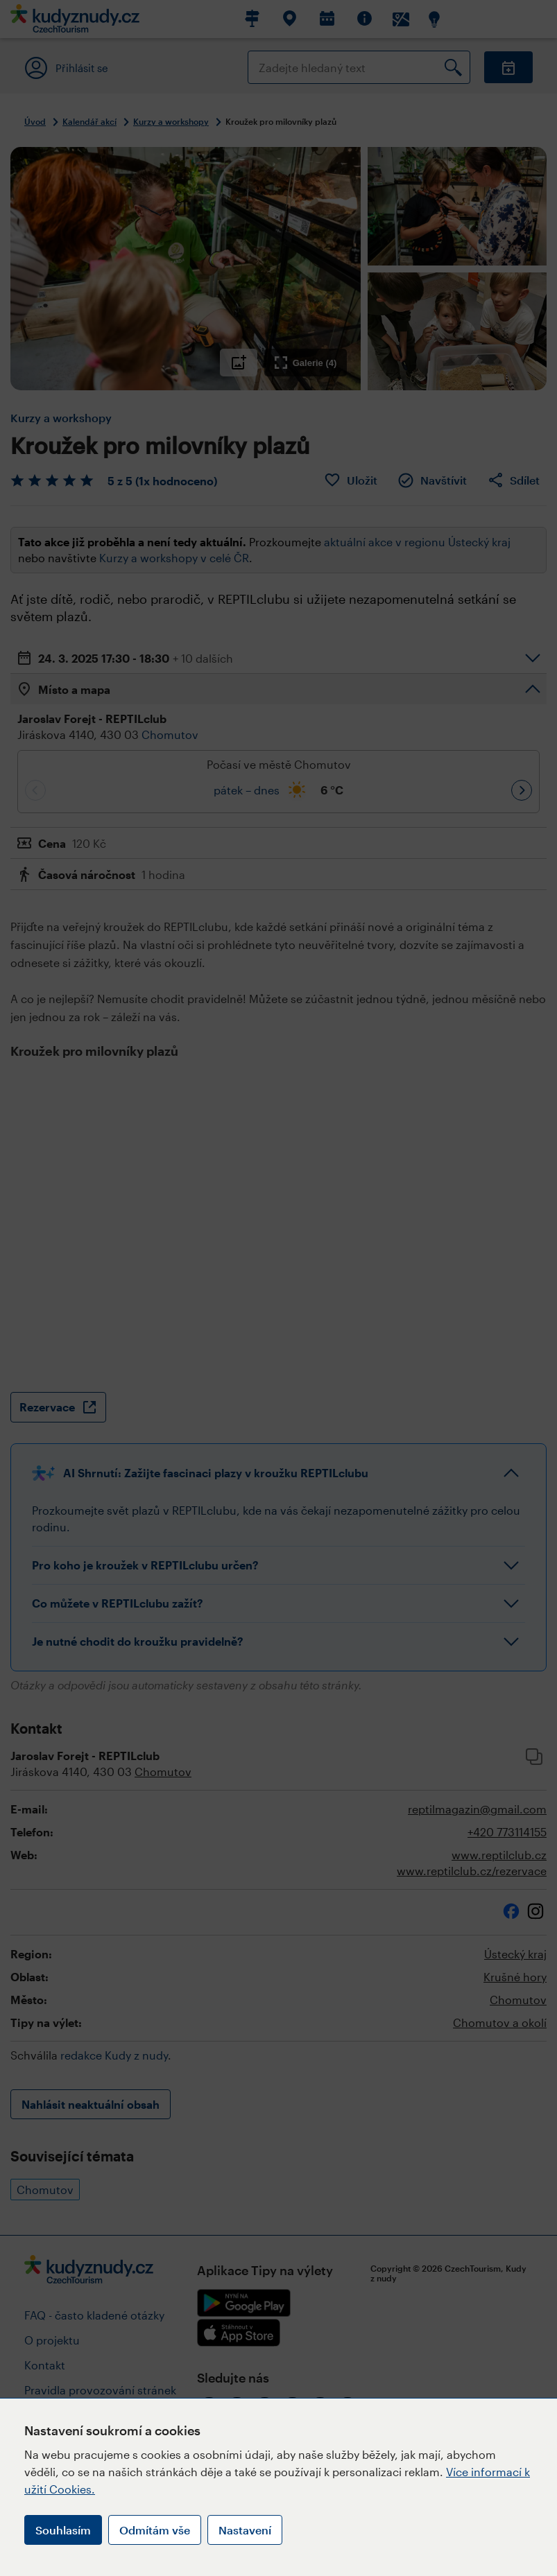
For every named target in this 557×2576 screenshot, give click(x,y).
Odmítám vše (154, 2529)
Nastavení (244, 2529)
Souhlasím (63, 2529)
